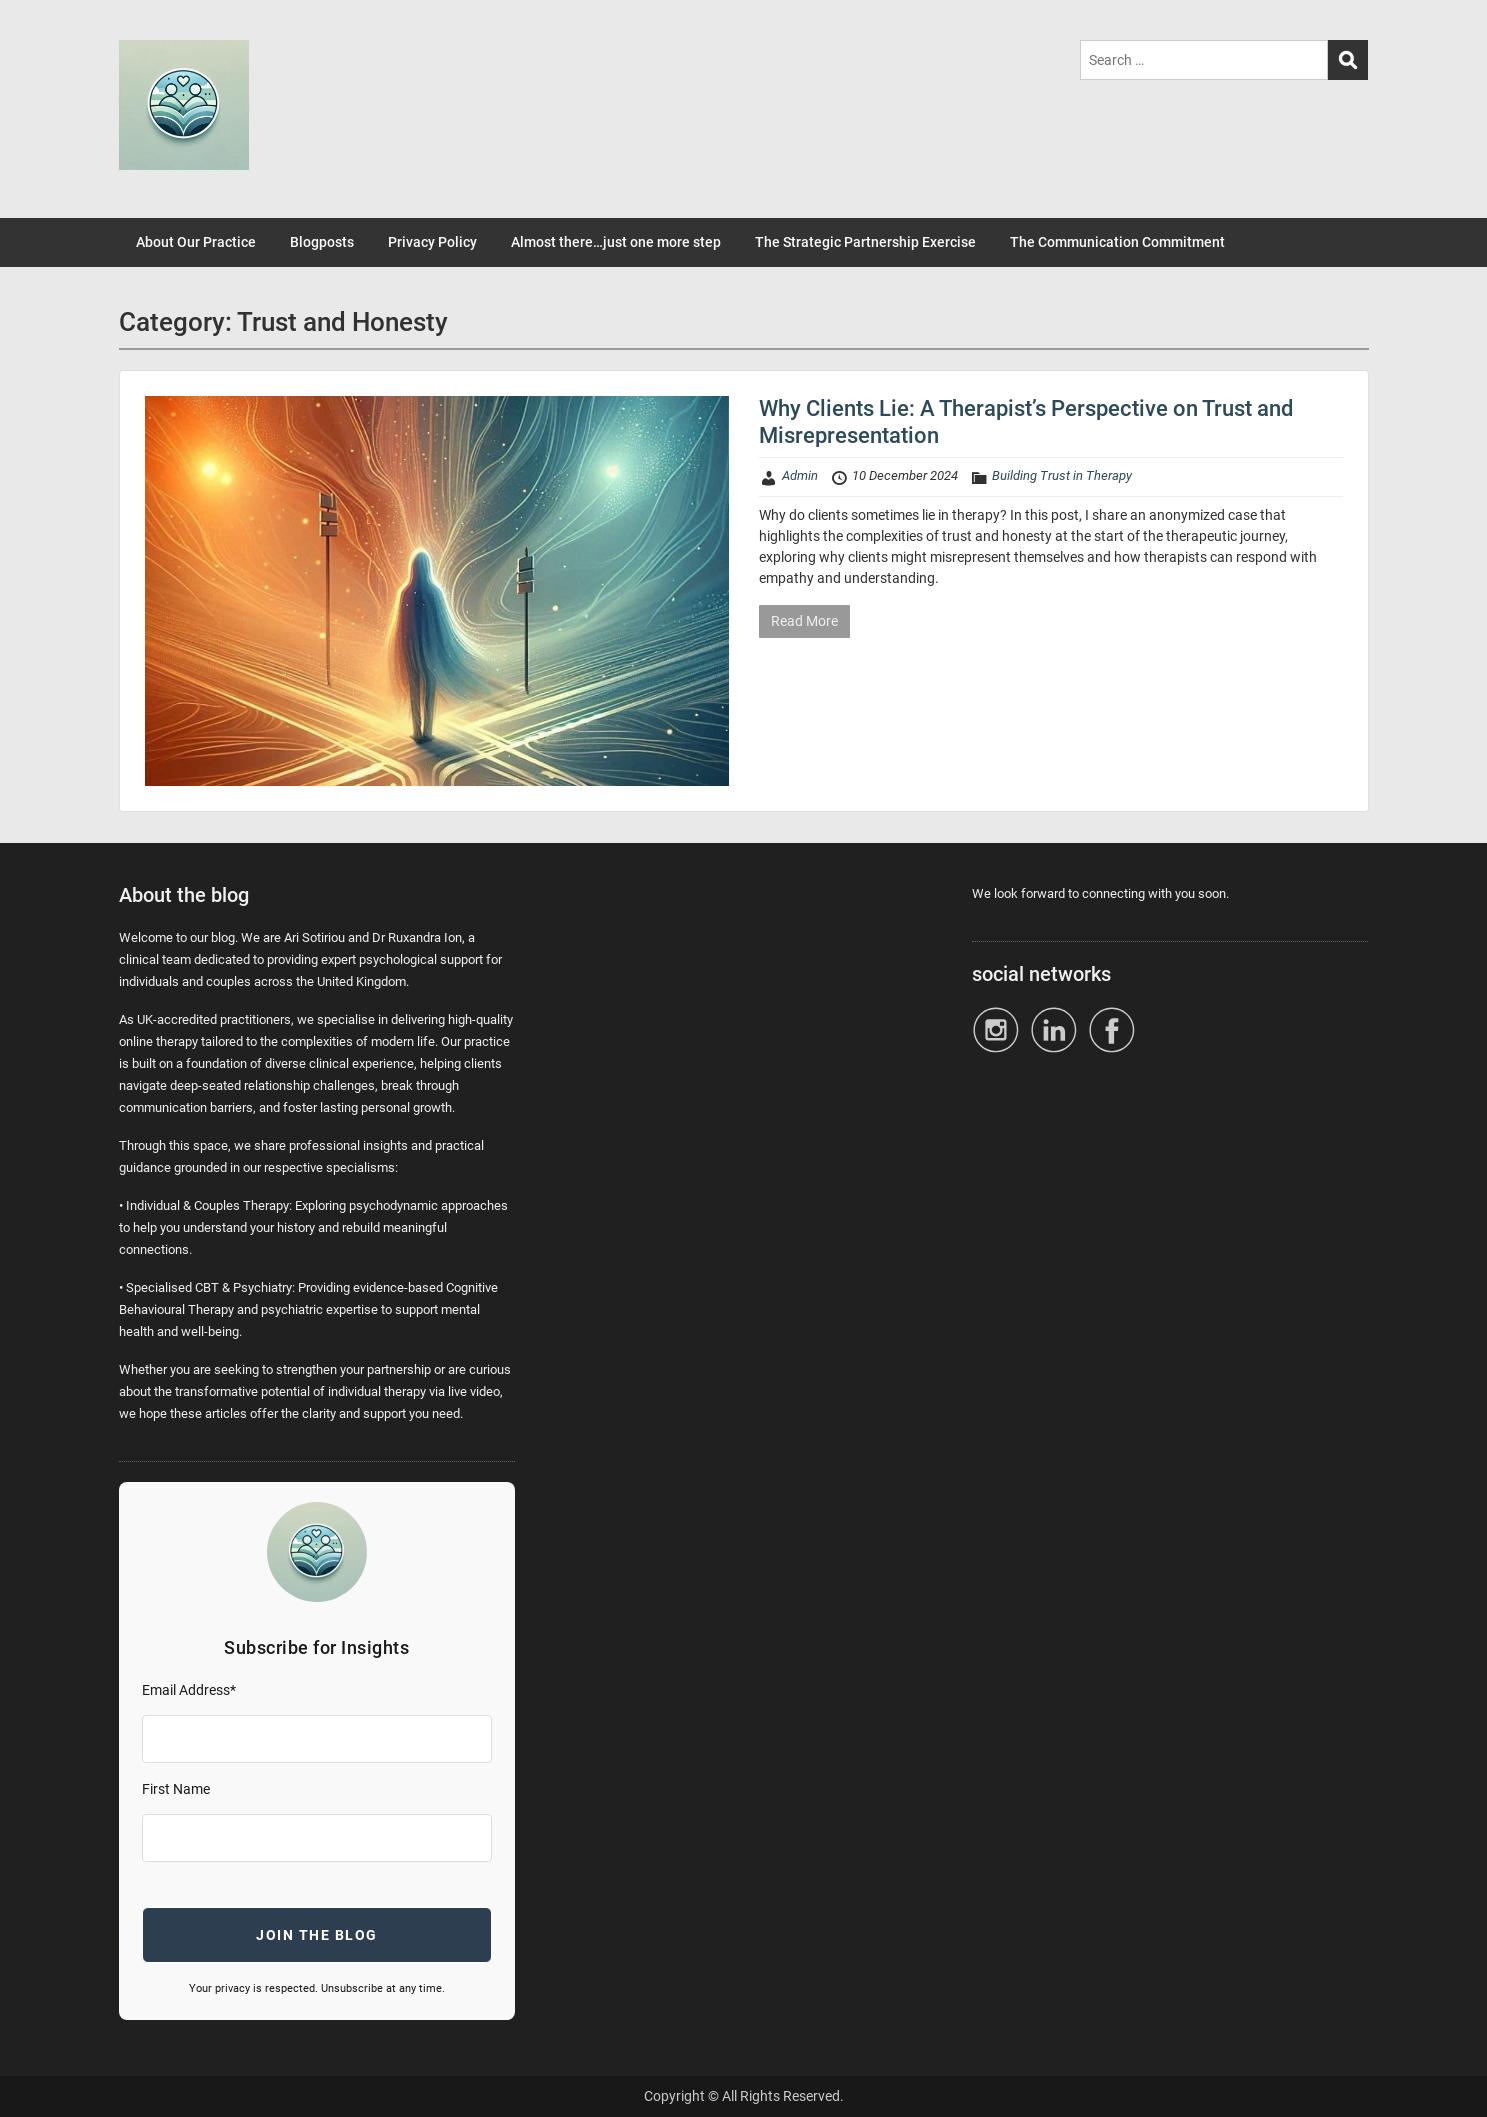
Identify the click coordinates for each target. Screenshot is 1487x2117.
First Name (176, 1789)
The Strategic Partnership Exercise (865, 242)
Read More (804, 621)
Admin (800, 475)
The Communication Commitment (1117, 242)
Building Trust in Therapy (1062, 475)
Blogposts (322, 242)
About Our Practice (196, 242)
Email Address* (189, 1690)
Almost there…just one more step (616, 242)
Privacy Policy (432, 242)
